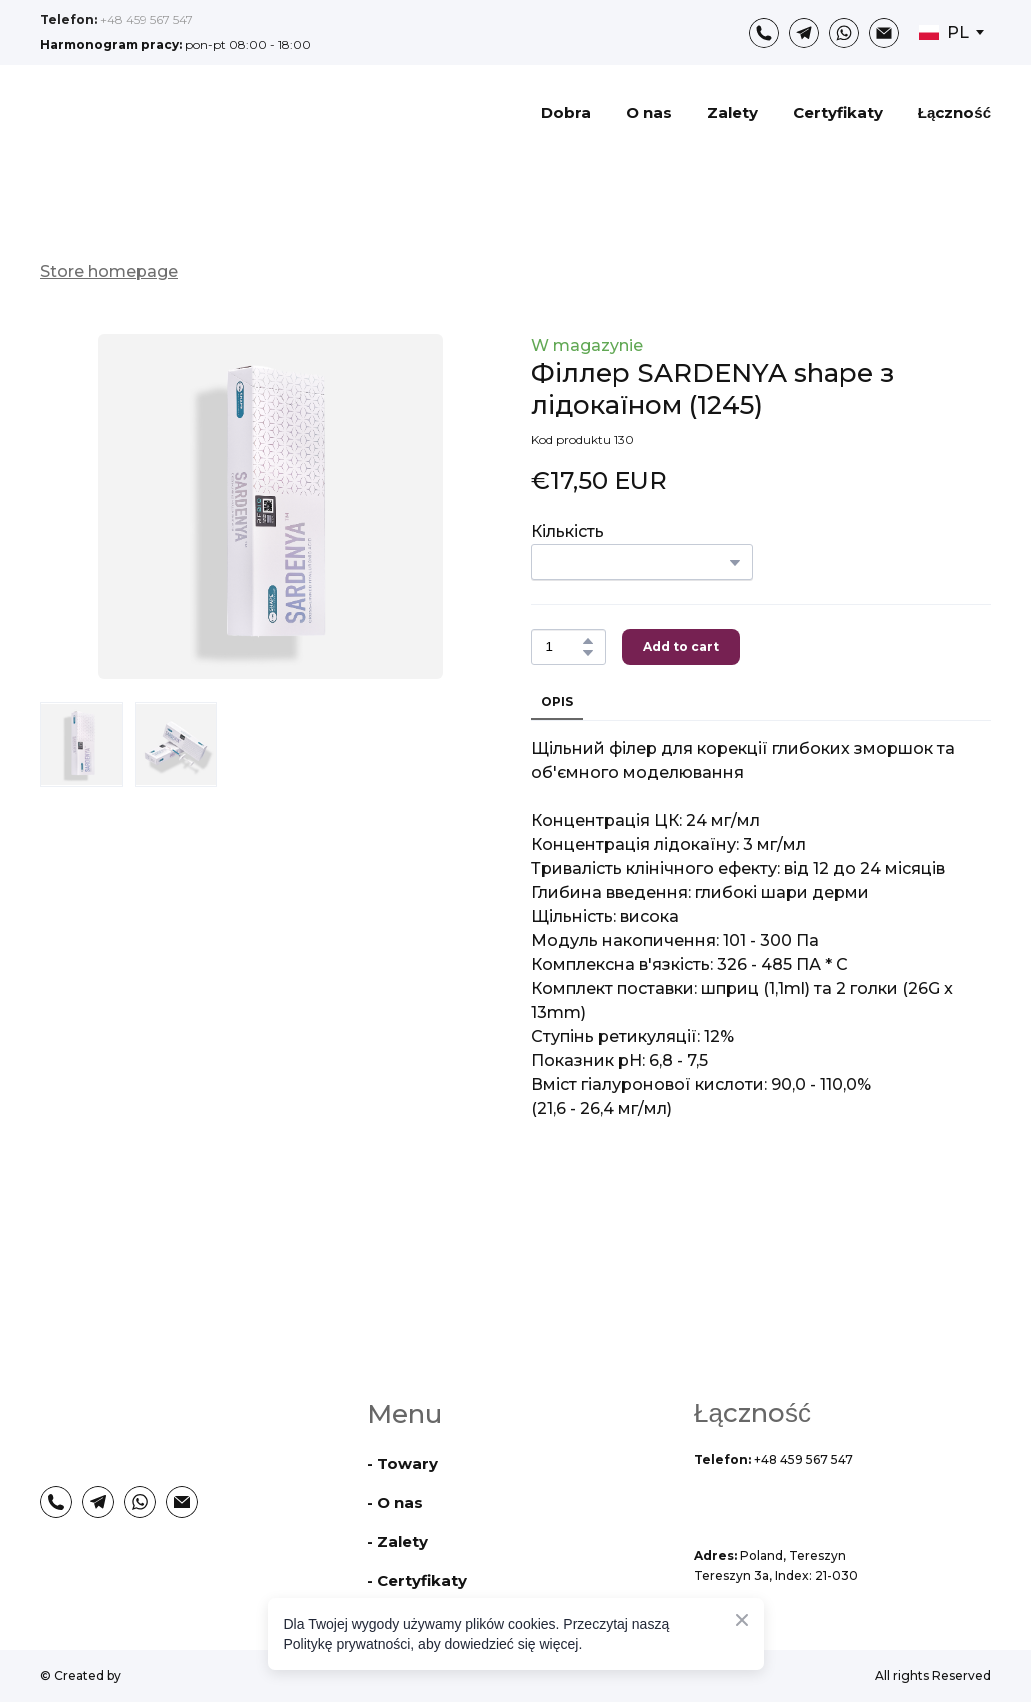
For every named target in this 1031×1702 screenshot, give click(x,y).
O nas (649, 112)
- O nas (395, 1502)
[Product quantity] (563, 647)
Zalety (732, 112)
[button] (764, 33)
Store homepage (109, 271)
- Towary (402, 1463)
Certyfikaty (838, 112)
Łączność (954, 112)
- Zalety (397, 1541)
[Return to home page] (153, 112)
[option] (944, 32)
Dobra (566, 112)
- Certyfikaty (417, 1580)
